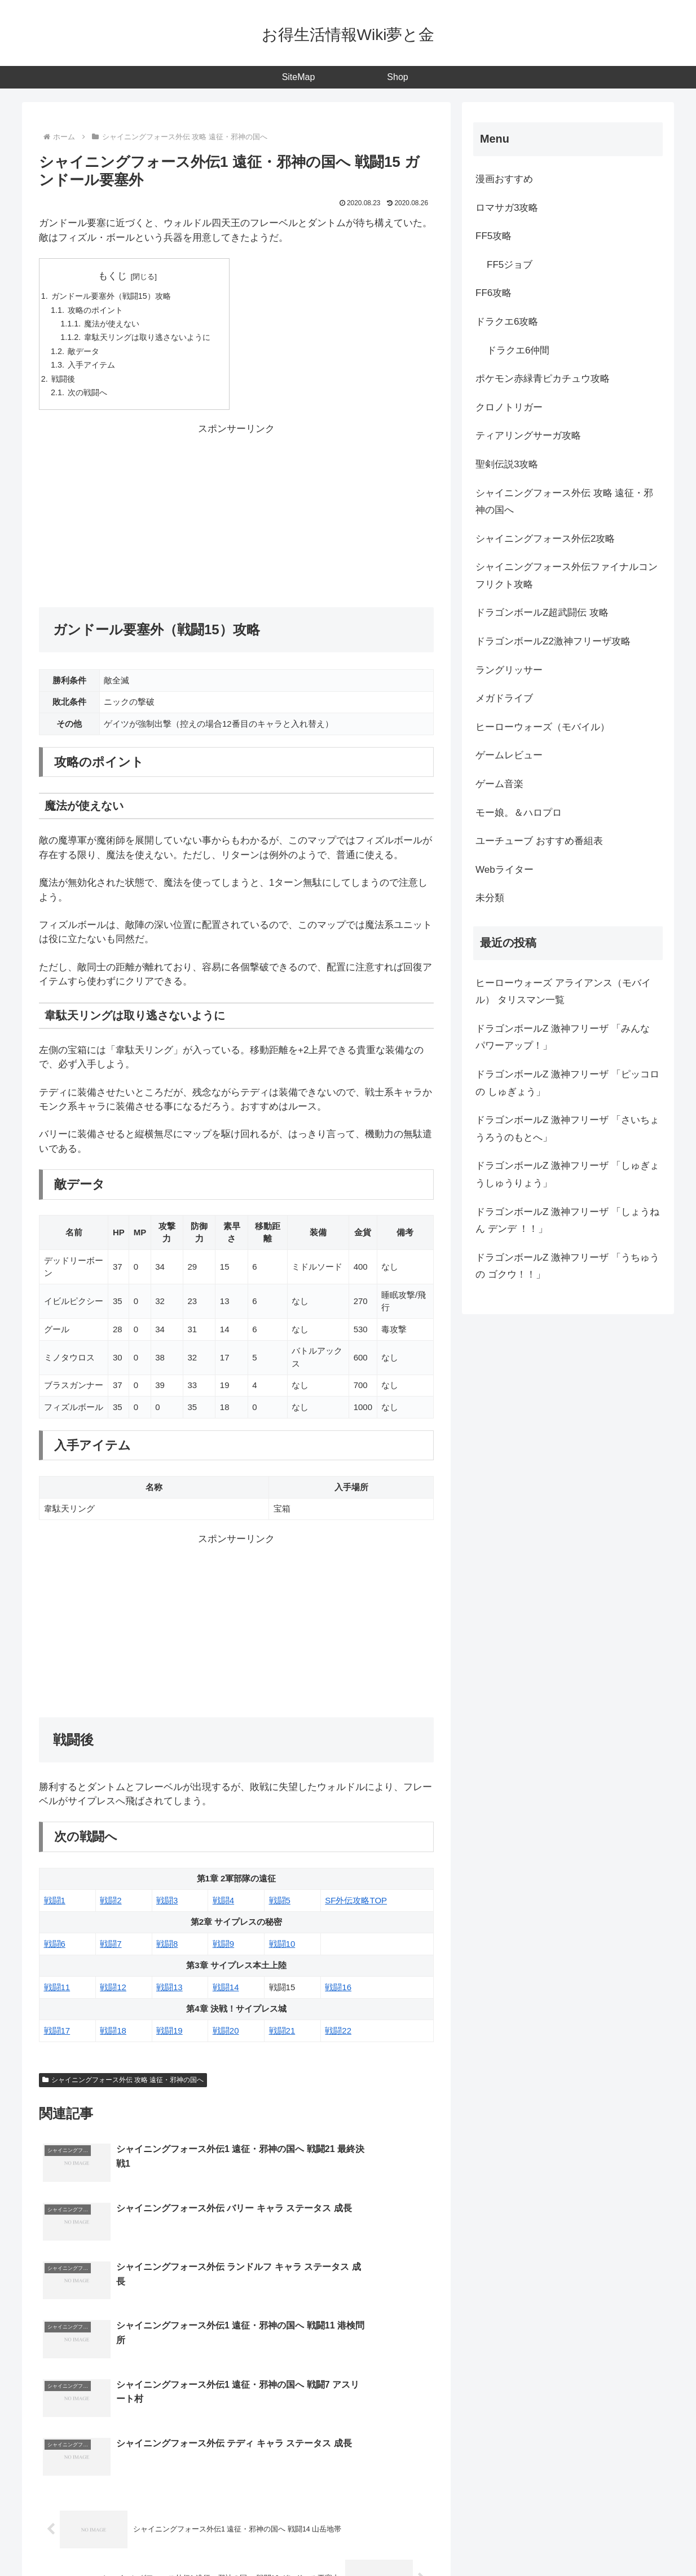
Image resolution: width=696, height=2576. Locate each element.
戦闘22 (338, 2038)
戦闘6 (54, 1951)
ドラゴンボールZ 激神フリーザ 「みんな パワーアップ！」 (562, 1037)
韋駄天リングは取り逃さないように (154, 341)
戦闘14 (226, 1994)
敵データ (86, 355)
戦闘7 (110, 1951)
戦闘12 (113, 1994)
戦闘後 (64, 385)
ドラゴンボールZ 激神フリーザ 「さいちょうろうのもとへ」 (567, 1129)
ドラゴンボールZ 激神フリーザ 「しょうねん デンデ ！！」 (567, 1221)
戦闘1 (54, 1907)
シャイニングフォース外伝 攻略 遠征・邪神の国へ (123, 2087)
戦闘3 (167, 1907)
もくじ (118, 276)
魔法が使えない (116, 326)
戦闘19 (169, 2038)
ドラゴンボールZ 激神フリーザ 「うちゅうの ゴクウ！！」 (567, 1266)
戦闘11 (57, 1994)
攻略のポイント (99, 311)
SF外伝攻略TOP (356, 1907)
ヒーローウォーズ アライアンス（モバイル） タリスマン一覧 (563, 992)
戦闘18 (113, 2038)
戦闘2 (110, 1907)
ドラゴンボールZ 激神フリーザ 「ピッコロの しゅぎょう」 (567, 1083)
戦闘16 (338, 1994)
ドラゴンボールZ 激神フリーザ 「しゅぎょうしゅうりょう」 (567, 1174)
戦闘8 (167, 1951)
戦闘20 (226, 2038)
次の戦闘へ (90, 399)
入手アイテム (94, 370)
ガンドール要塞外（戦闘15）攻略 (116, 297)
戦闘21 (282, 2038)
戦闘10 (282, 1951)
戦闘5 (279, 1907)
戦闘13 (169, 1994)
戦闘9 (223, 1951)
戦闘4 (223, 1907)
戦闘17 (57, 2038)
